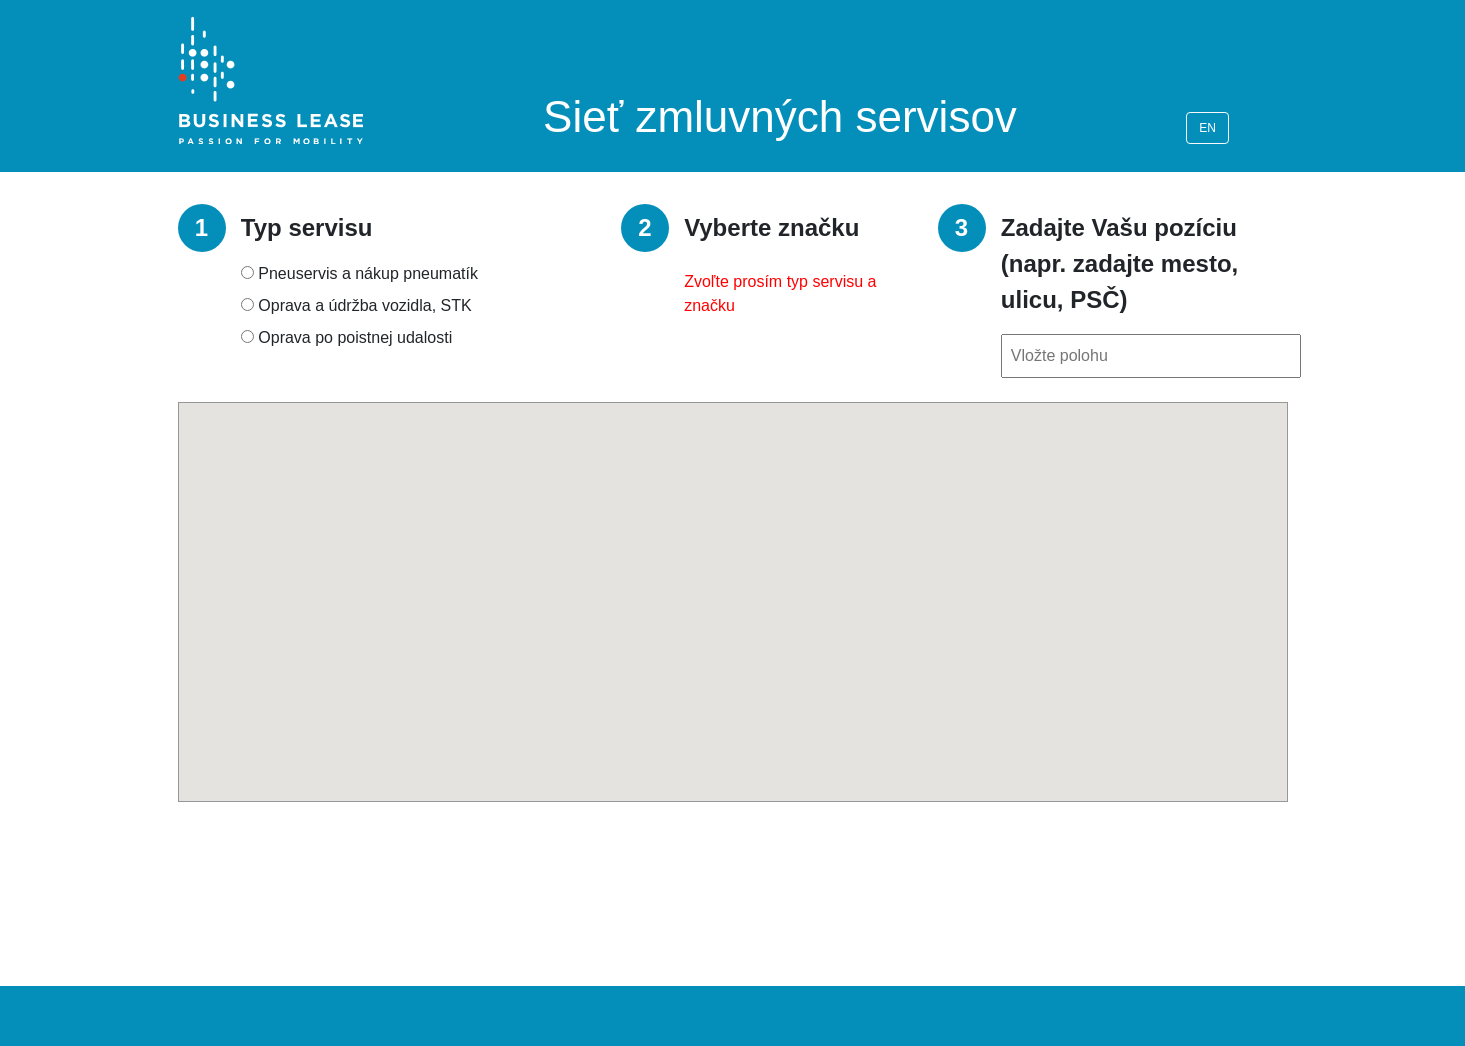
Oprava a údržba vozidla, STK (364, 305)
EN (1207, 128)
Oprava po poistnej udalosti (355, 337)
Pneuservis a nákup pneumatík (368, 273)
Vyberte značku (771, 227)
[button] (733, 583)
